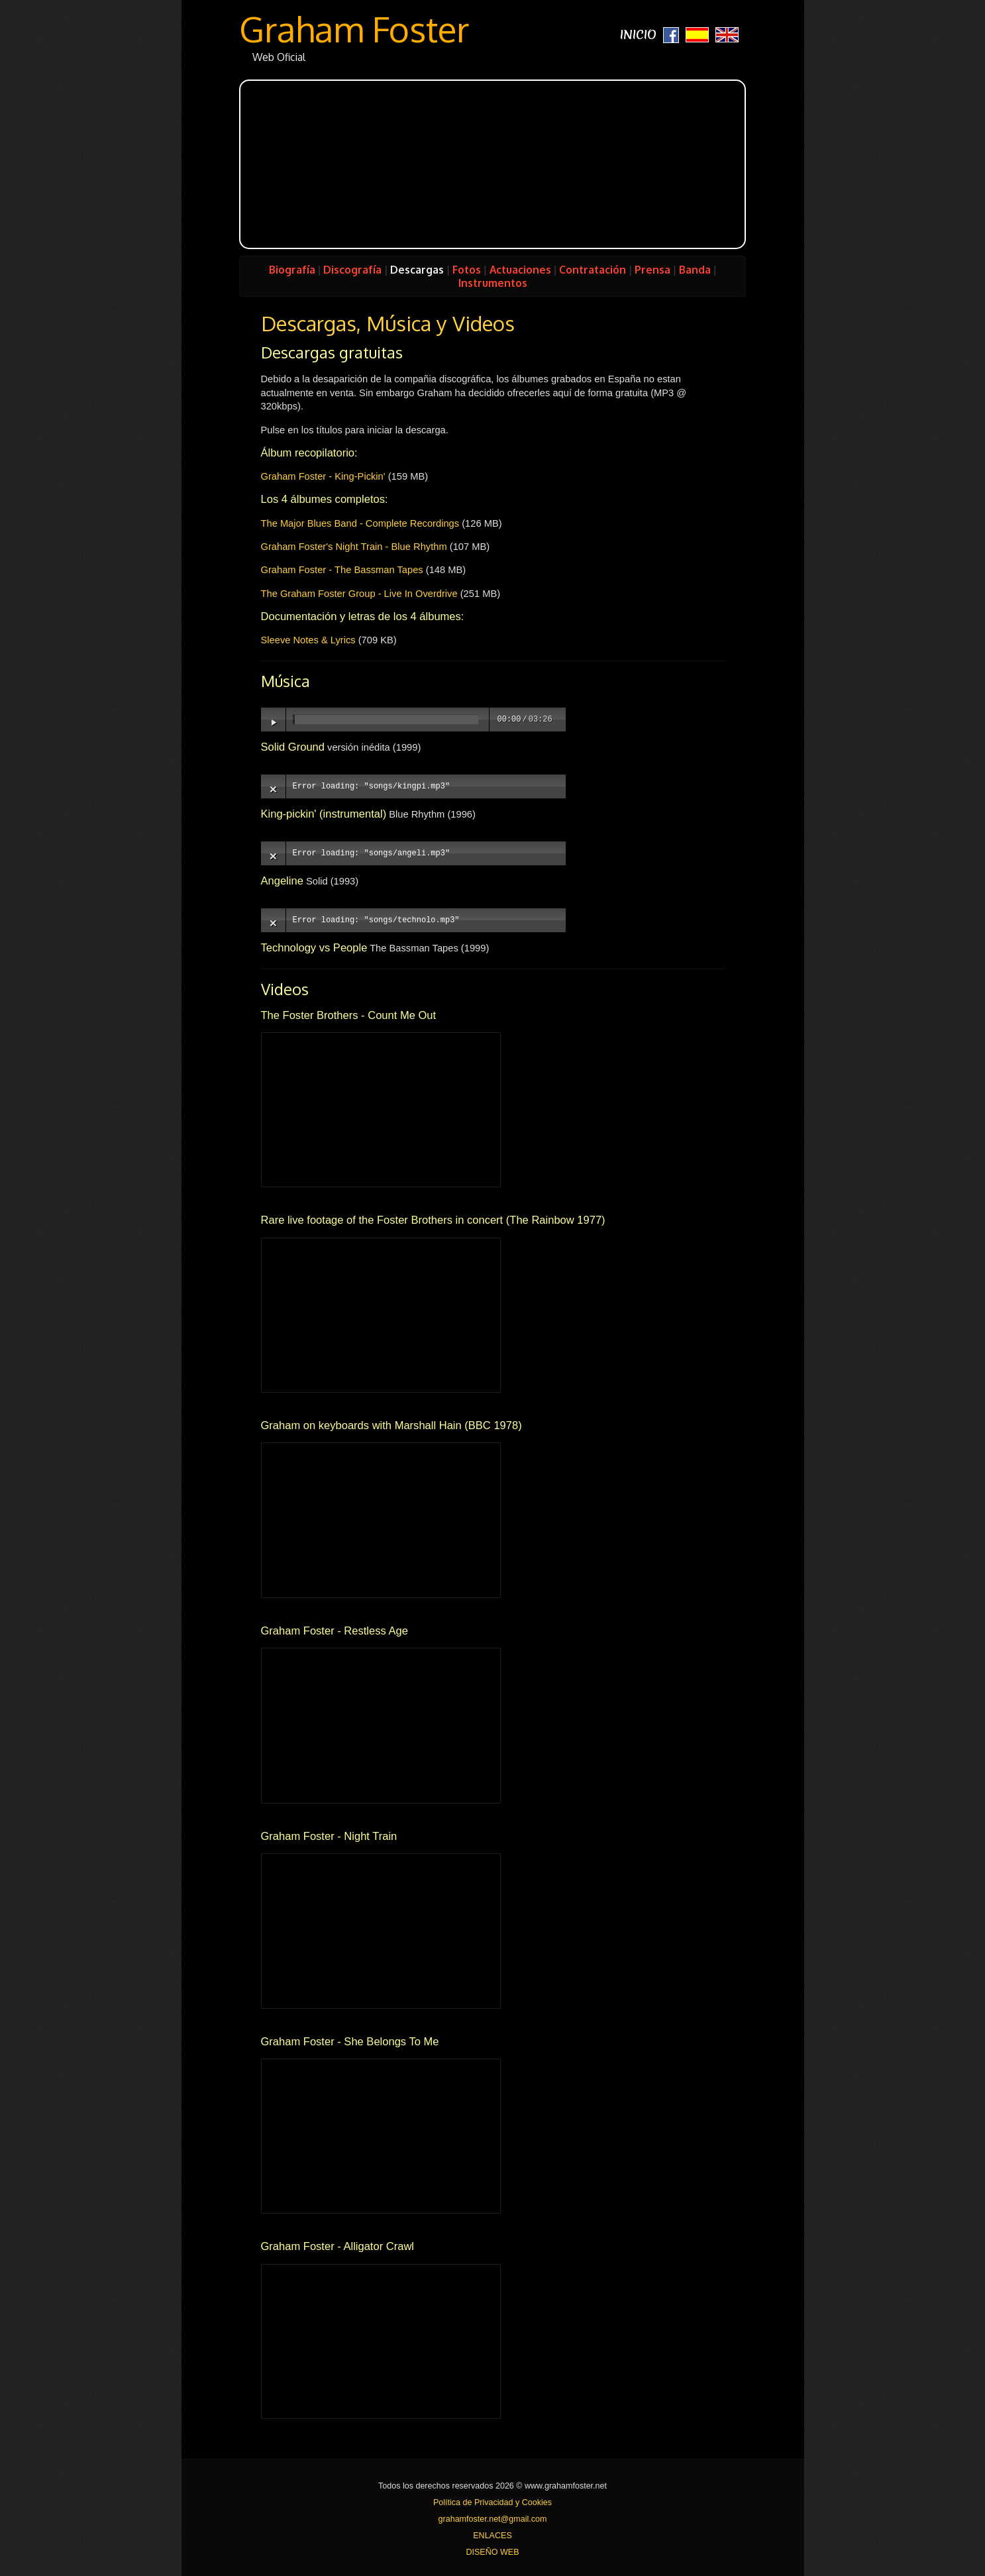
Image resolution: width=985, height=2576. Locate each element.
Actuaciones (520, 269)
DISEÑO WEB (492, 2552)
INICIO (638, 35)
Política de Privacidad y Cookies (492, 2502)
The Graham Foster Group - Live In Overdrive (359, 593)
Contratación (592, 269)
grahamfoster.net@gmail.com (493, 2519)
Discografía (352, 269)
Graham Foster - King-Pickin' (323, 476)
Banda (695, 269)
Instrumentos (492, 283)
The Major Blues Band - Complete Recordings (360, 523)
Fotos (466, 269)
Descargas (417, 269)
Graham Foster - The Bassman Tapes (342, 569)
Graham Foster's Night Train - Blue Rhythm (354, 546)
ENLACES (492, 2535)
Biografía (292, 269)
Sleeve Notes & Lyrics (308, 640)
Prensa (652, 269)
